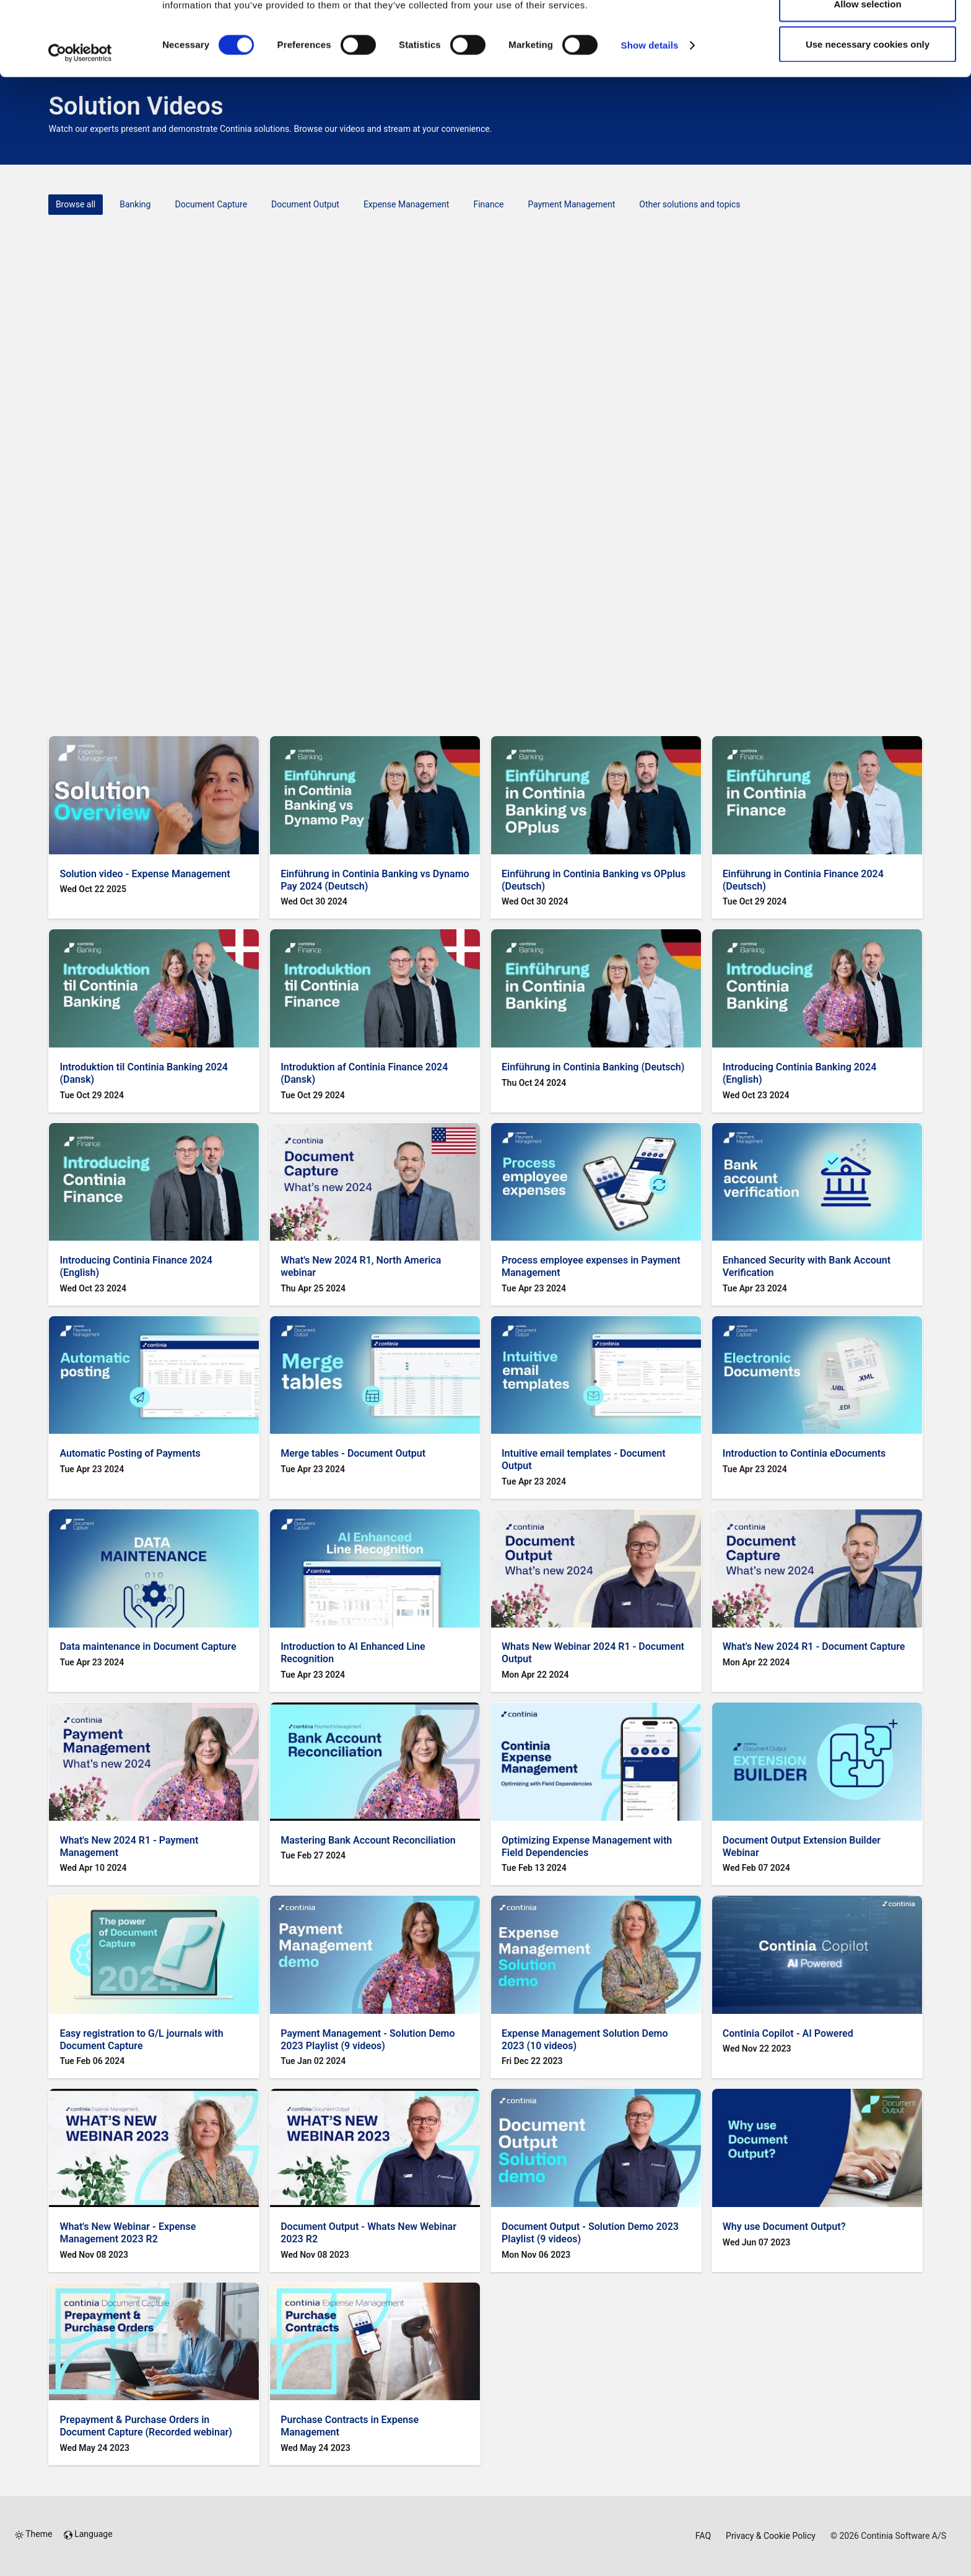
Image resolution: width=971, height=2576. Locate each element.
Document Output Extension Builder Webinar (802, 1846)
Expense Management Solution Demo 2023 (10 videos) (585, 2039)
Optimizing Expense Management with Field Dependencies (587, 1846)
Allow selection (867, 73)
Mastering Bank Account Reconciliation (368, 1840)
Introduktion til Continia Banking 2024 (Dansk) (143, 1073)
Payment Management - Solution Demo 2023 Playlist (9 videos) (368, 2039)
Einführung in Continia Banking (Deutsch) (593, 1067)
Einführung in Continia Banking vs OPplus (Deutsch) (594, 880)
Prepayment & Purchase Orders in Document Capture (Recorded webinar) (145, 2426)
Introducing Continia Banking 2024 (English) (799, 1073)
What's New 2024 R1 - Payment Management (128, 1846)
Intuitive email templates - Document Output (584, 1459)
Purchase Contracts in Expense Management (350, 2426)
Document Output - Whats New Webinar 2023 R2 (368, 2233)
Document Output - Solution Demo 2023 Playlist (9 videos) (590, 2233)
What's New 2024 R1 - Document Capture (814, 1646)
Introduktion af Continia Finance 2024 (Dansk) (364, 1073)
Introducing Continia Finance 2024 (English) (135, 1266)
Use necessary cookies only (868, 113)
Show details (650, 115)
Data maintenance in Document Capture (147, 1646)
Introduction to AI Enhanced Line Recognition (353, 1653)
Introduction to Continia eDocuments (804, 1453)
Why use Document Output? (784, 2226)
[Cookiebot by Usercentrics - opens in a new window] (80, 122)
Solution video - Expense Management (144, 874)
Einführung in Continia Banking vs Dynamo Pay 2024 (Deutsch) (375, 880)
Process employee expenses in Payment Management (591, 1266)
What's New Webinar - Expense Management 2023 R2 (127, 2233)
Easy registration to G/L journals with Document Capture (141, 2039)
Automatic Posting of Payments (129, 1453)
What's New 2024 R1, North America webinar (361, 1266)
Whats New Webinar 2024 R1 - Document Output (593, 1653)
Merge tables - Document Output (353, 1453)
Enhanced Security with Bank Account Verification (806, 1266)
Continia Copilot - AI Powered (788, 2033)
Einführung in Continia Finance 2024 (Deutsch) (803, 880)
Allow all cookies (867, 32)
